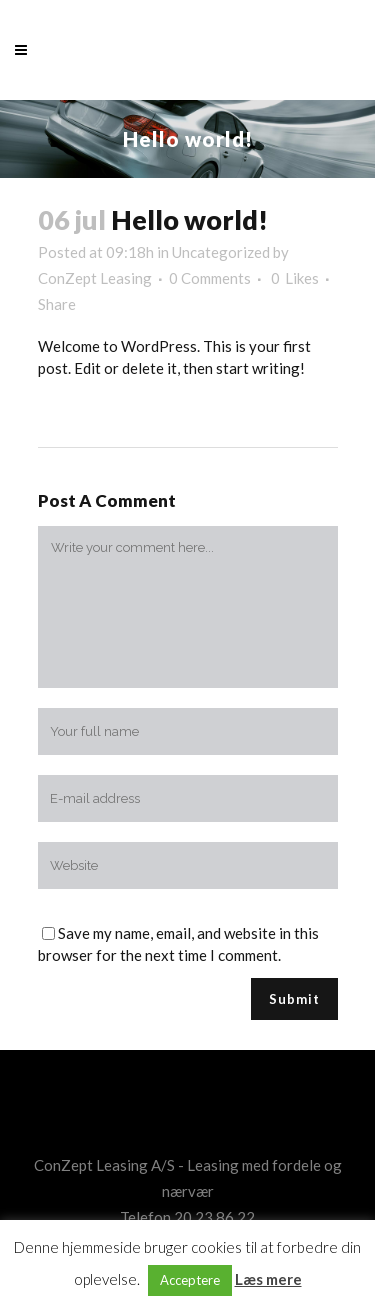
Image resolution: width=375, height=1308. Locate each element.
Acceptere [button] (190, 1280)
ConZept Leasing (95, 278)
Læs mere (268, 1279)
